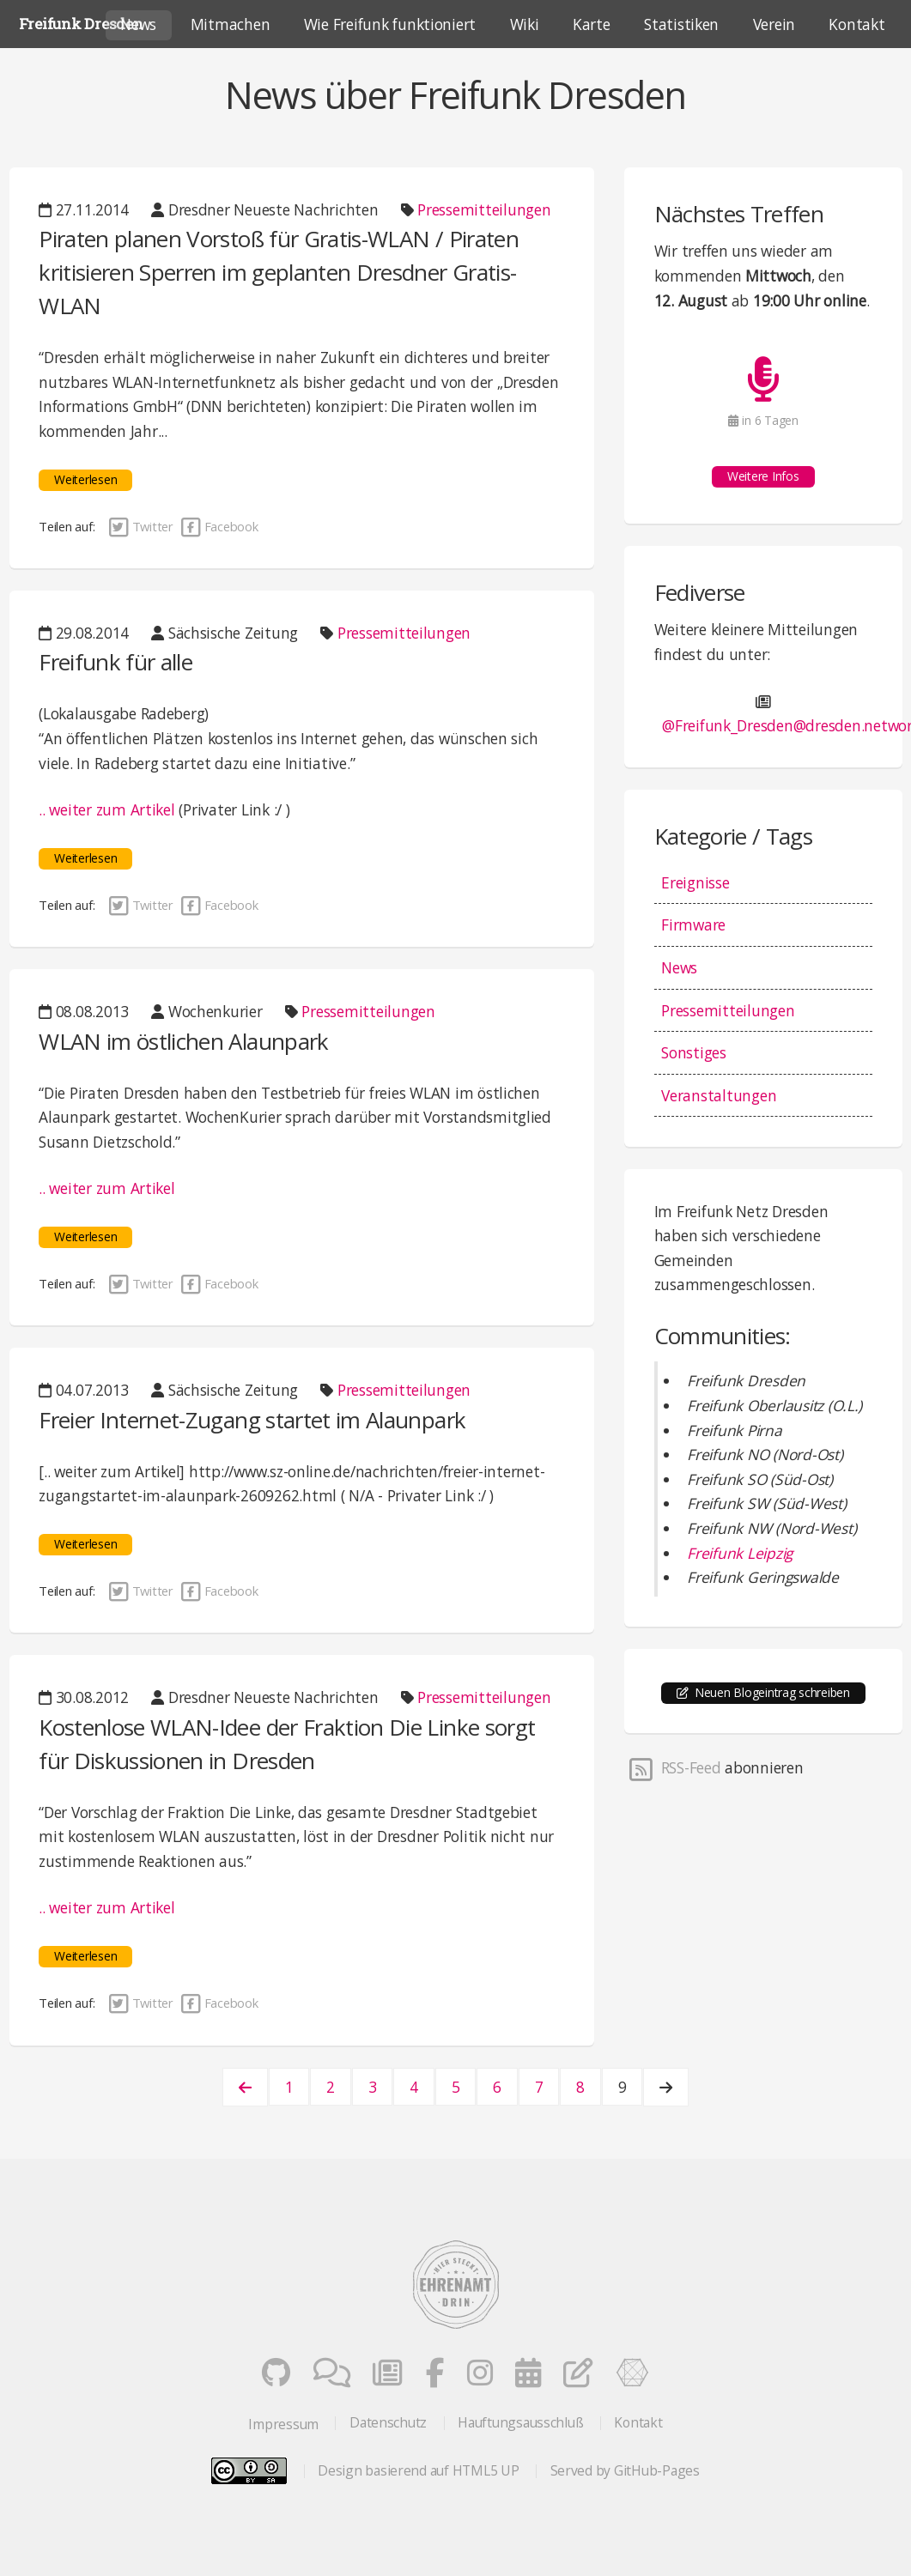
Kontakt (638, 2422)
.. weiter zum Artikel (107, 809)
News (679, 967)
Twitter (141, 526)
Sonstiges (693, 1052)
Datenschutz (388, 2422)
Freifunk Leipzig (740, 1553)
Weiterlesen (85, 479)
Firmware (693, 924)
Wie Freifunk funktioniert (390, 24)
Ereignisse (695, 882)
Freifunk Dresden (81, 23)
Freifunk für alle (115, 661)
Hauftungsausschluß (520, 2422)
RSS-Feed (674, 1767)
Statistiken (681, 24)
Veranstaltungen (718, 1095)
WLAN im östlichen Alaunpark (183, 1041)
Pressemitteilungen (483, 209)
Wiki (524, 24)
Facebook (217, 526)
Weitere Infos (763, 476)
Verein (774, 24)
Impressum (283, 2424)
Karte (591, 24)
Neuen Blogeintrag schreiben (772, 1692)
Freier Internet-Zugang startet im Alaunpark (252, 1419)
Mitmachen (230, 24)
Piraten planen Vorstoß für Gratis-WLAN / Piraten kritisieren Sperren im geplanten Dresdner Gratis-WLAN (279, 272)
